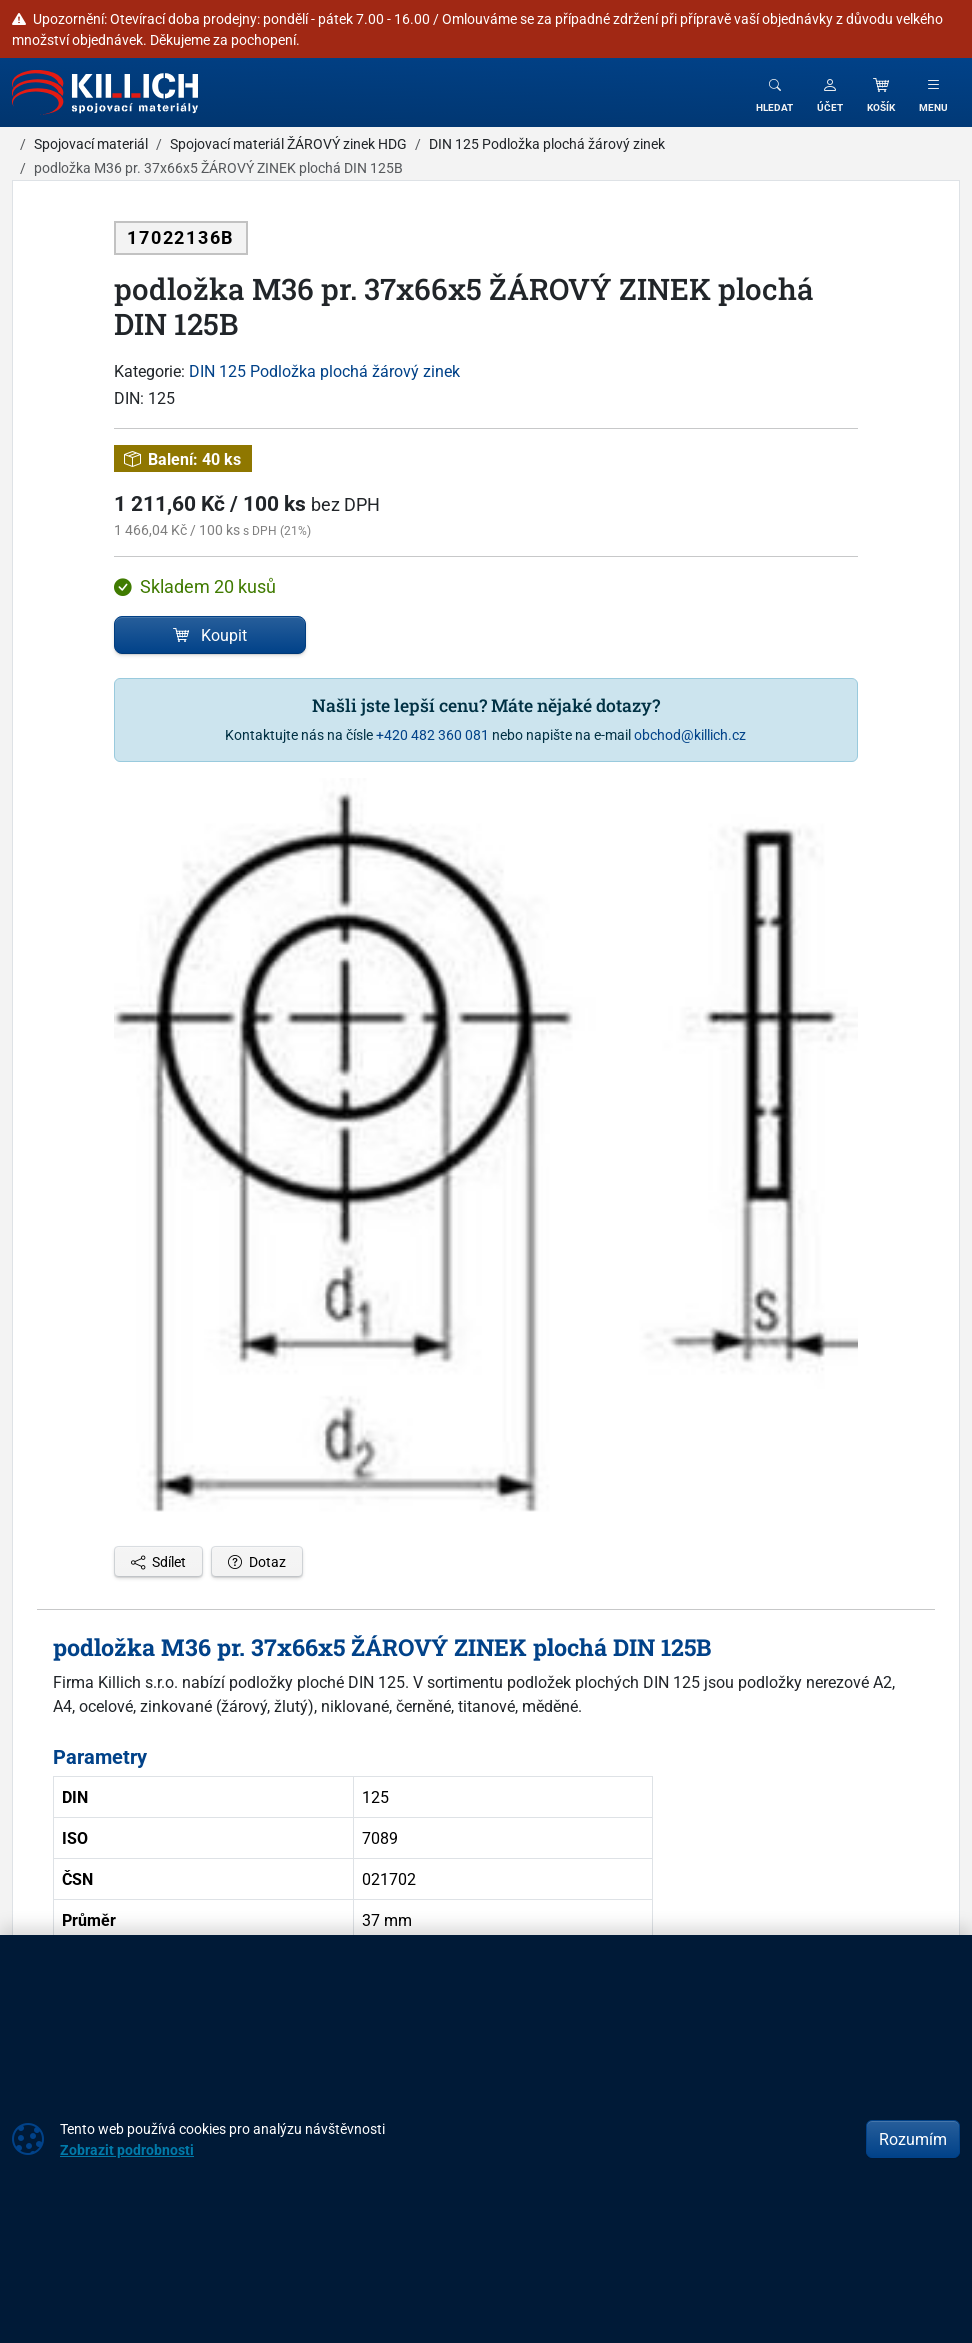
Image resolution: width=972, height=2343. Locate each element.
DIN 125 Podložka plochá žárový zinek (324, 371)
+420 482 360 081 (432, 734)
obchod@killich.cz (690, 734)
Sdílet (158, 1561)
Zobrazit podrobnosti (127, 2149)
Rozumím (913, 2139)
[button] (830, 92)
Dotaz (257, 1561)
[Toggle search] (774, 92)
